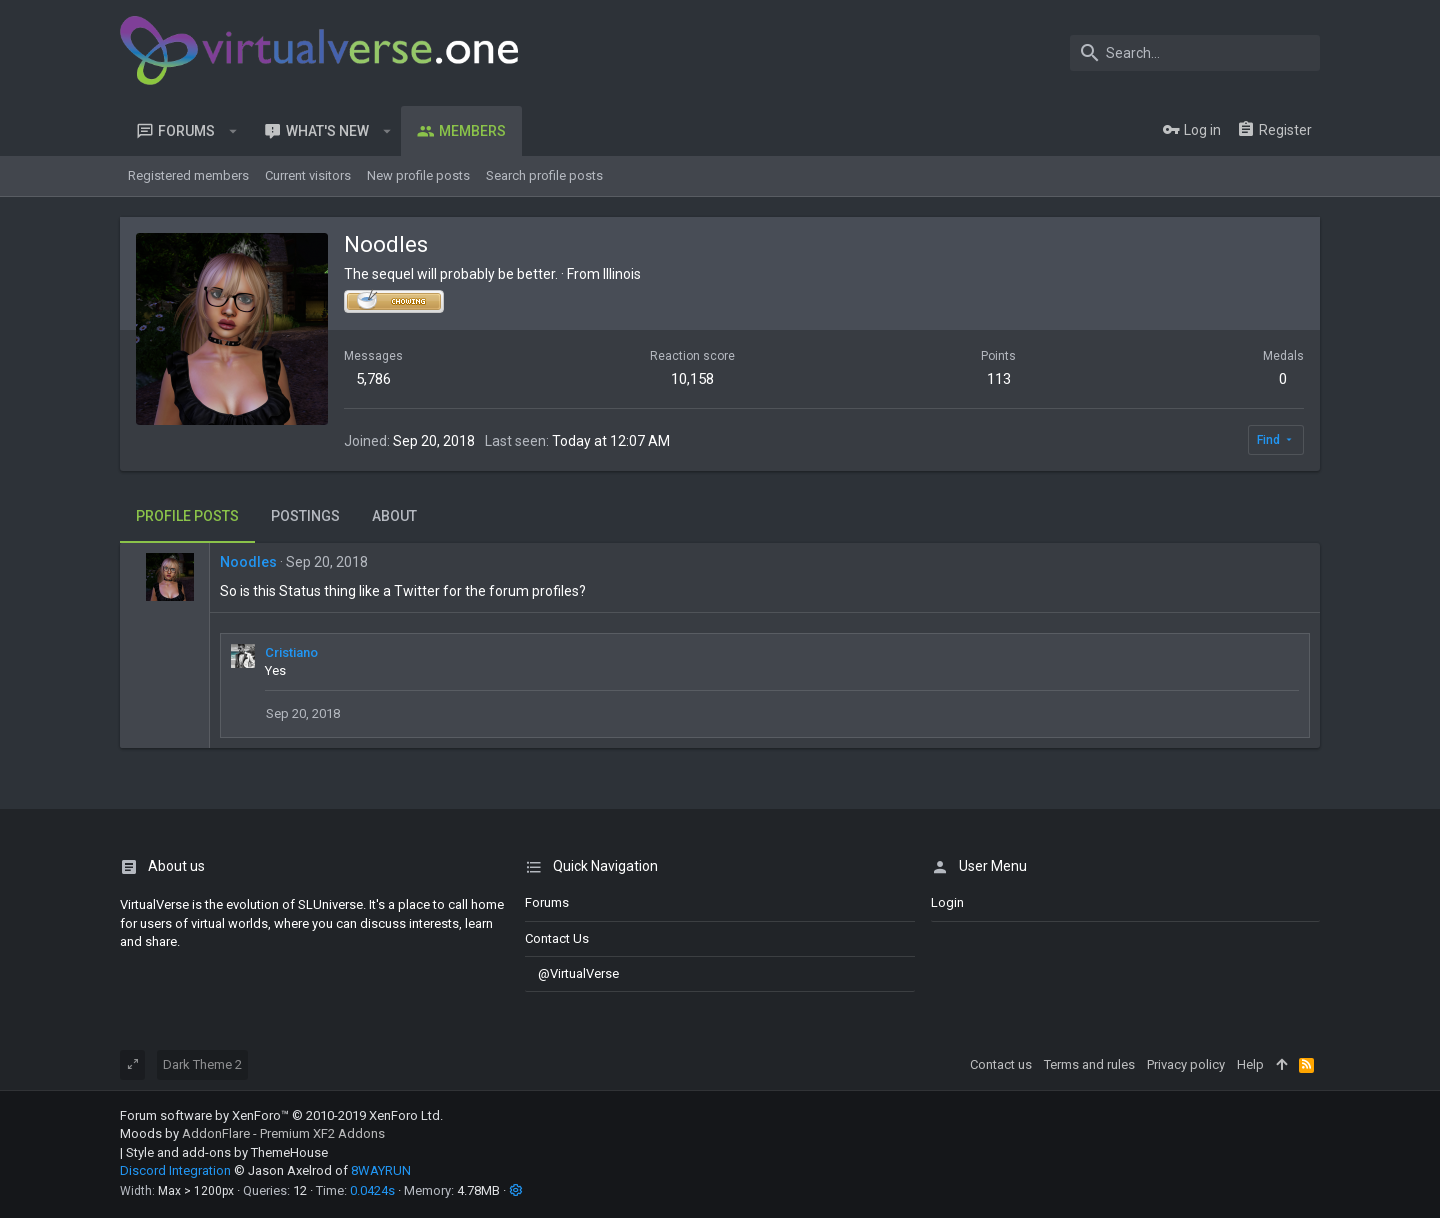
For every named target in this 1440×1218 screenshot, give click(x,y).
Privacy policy (1186, 1064)
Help (1250, 1064)
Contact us (557, 938)
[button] (233, 131)
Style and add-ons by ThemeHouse (227, 1152)
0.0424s (372, 1190)
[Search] (1195, 53)
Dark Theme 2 (202, 1064)
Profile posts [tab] (187, 516)
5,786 (373, 379)
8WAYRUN (381, 1170)
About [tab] (394, 516)
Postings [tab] (305, 516)
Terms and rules (1089, 1064)
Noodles (248, 562)
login (947, 902)
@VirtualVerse (572, 973)
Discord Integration (175, 1170)
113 (999, 379)
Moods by (252, 1133)
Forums (547, 902)
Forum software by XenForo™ (281, 1115)
